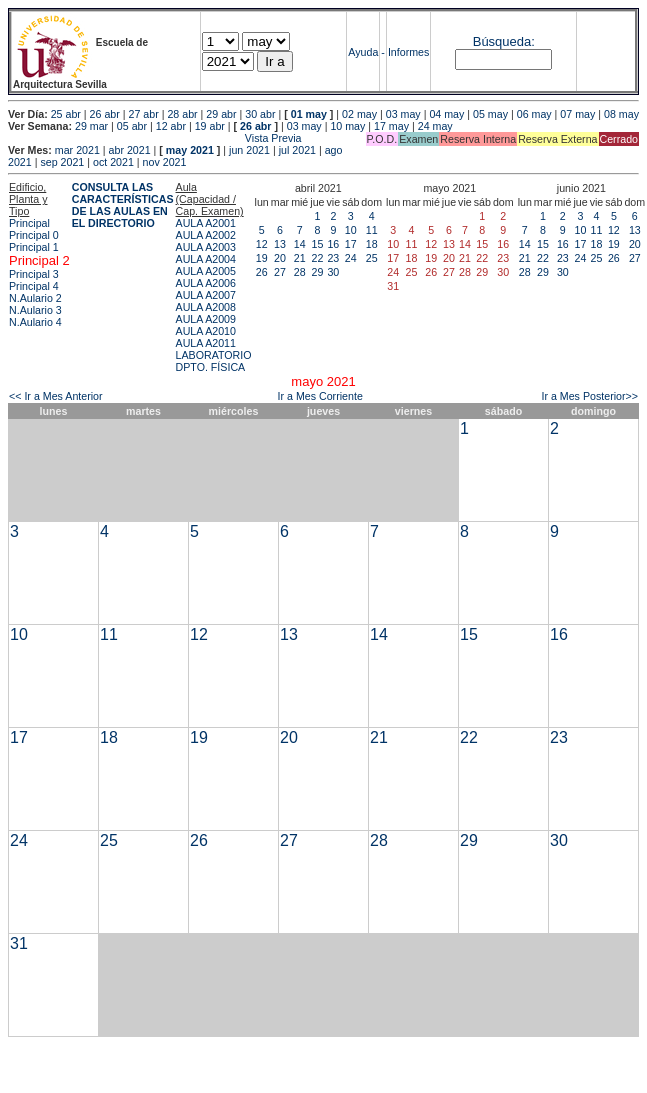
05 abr (132, 126)
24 (351, 258)
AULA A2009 (206, 319)
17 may (391, 126)
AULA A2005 (206, 271)
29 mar (91, 126)
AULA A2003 (206, 247)
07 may (577, 114)
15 (317, 244)
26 (262, 272)
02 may (359, 114)
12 (262, 244)
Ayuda (363, 52)
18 (372, 244)
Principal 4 (34, 286)
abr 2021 (130, 150)
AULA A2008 (206, 307)
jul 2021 (297, 150)
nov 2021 (165, 162)
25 (372, 258)
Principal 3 (34, 274)
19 (262, 258)
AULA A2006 (206, 283)
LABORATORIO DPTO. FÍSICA (214, 361)
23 (333, 258)
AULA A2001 (206, 223)
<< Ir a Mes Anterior (56, 396)
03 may (403, 114)
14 (300, 244)
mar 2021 (77, 150)
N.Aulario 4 (35, 322)
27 (280, 272)
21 (300, 258)
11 (372, 230)
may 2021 (190, 150)
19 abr (210, 126)
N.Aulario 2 (35, 298)
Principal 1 (34, 247)
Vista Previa (155, 138)
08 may (621, 114)
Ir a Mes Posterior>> (589, 396)
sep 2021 (62, 162)
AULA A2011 (206, 343)
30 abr (260, 114)
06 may (534, 114)
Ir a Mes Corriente (320, 396)
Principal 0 (34, 235)
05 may (490, 114)
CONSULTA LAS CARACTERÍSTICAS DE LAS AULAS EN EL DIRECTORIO (123, 205)
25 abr (66, 114)
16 (333, 244)
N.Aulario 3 (35, 310)
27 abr (144, 114)
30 (333, 272)
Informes (408, 52)
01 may (309, 114)
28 (300, 272)
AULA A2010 (206, 331)
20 (280, 258)
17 (351, 244)
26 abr (105, 114)
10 (351, 230)
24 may (435, 126)
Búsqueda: (504, 41)
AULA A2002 (206, 235)
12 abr (171, 126)
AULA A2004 (206, 259)
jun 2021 (249, 150)
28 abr (182, 114)
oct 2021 (113, 162)
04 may (446, 114)
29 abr (221, 114)
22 (317, 258)
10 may (347, 126)
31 (19, 943)
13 (280, 244)
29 (317, 272)
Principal (29, 223)
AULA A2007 (206, 295)
